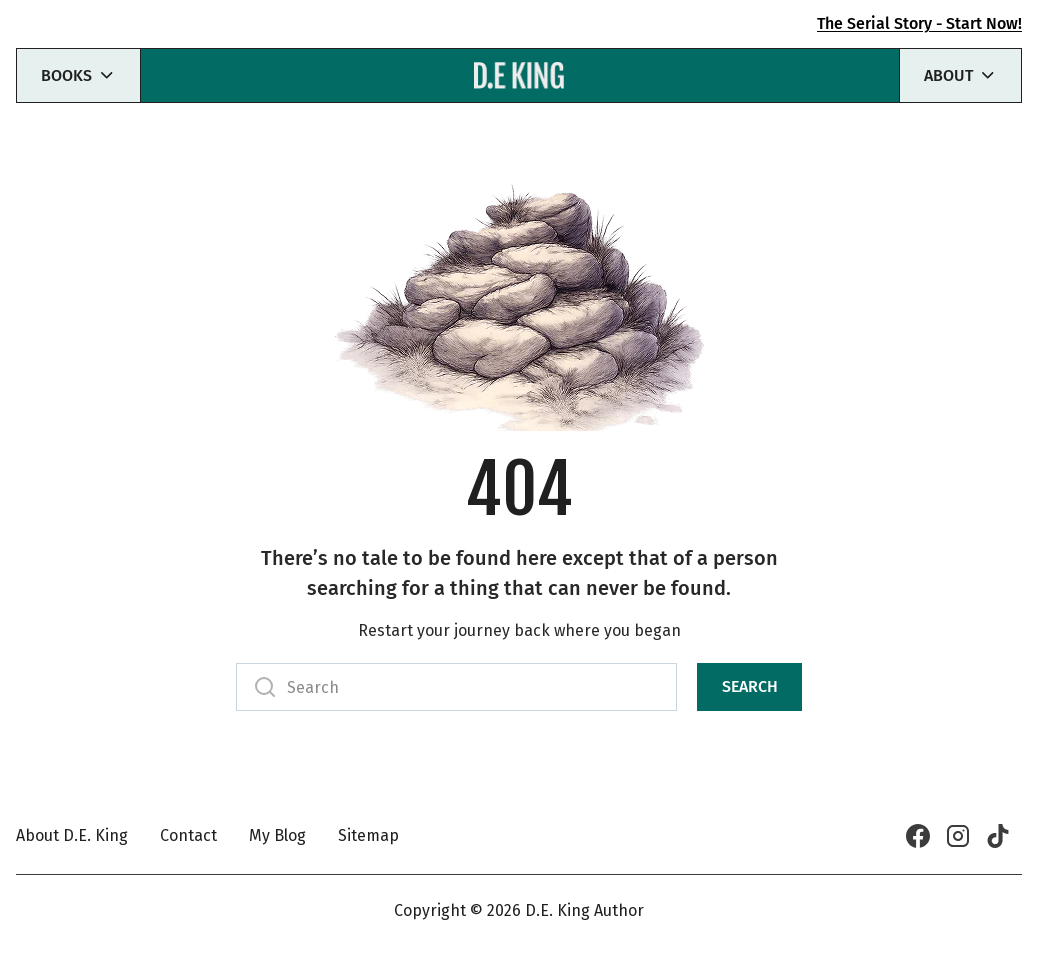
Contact (188, 835)
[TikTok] (998, 836)
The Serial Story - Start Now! (919, 23)
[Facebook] (918, 836)
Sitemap (368, 835)
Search (750, 686)
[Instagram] (958, 836)
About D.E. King (72, 835)
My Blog (277, 835)
